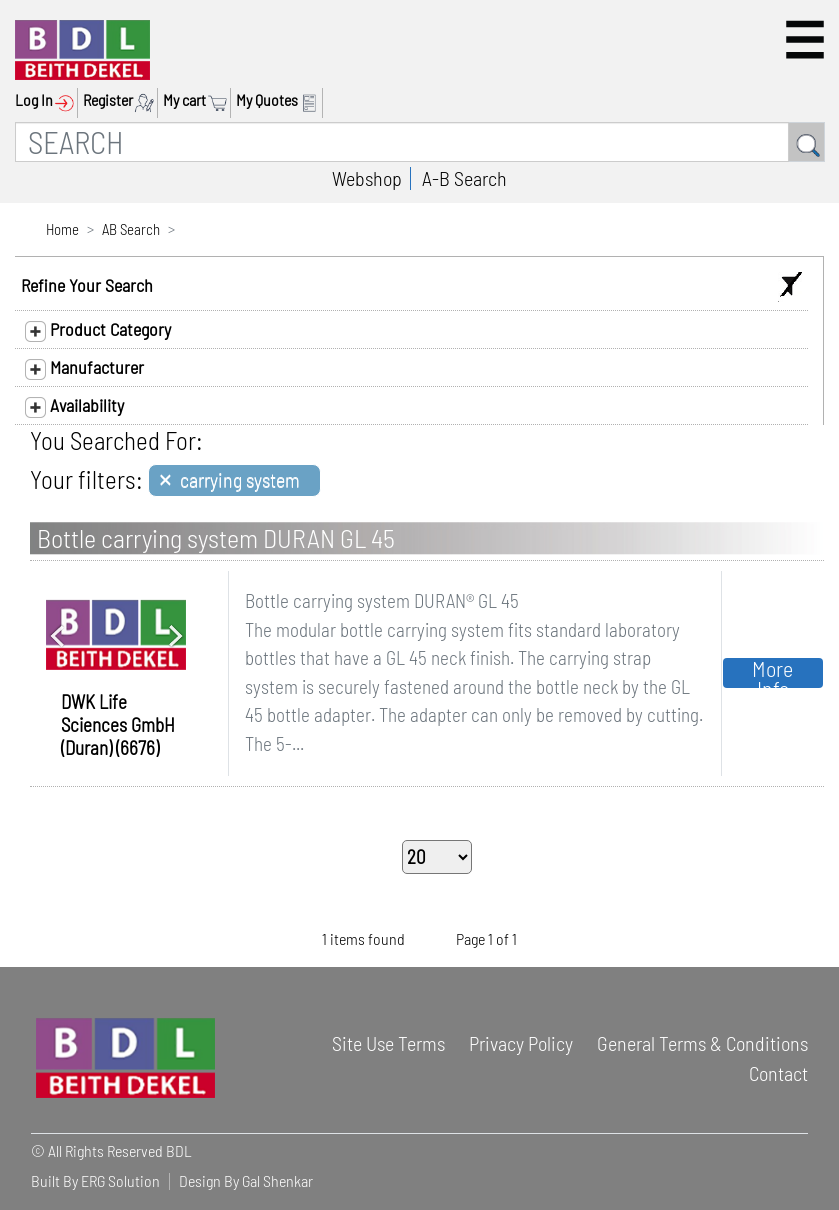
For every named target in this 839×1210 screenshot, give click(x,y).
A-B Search (464, 178)
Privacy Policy (521, 1043)
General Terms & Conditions (702, 1043)
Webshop (367, 178)
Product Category (98, 330)
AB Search (131, 229)
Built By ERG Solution (95, 1180)
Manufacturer (84, 368)
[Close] (234, 480)
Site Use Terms (388, 1043)
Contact (778, 1073)
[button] (805, 39)
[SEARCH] (402, 142)
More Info (772, 673)
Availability (74, 406)
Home (62, 229)
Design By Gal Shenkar (246, 1180)
